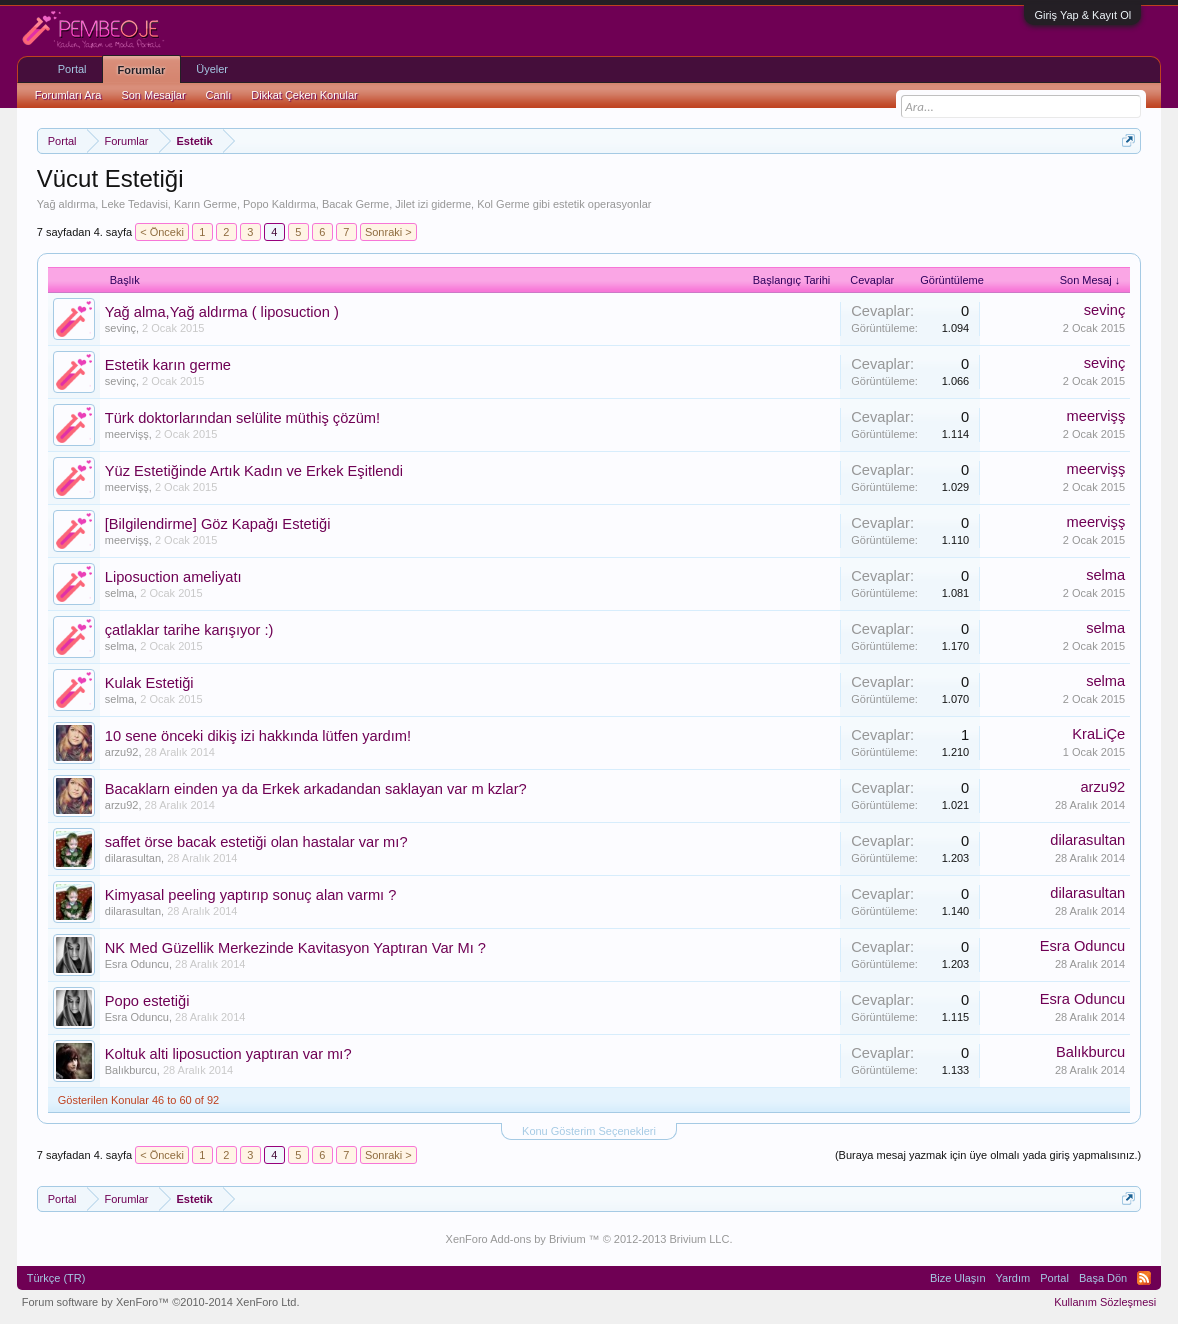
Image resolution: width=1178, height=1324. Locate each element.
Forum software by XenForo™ (161, 1302)
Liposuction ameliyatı (173, 577)
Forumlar (142, 70)
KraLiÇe (1098, 734)
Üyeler (212, 69)
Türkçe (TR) (56, 1278)
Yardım (1013, 1278)
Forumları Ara (68, 95)
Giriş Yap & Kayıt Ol (1082, 15)
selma (119, 593)
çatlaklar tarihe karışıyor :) (189, 630)
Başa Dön (1103, 1278)
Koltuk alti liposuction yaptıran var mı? (228, 1054)
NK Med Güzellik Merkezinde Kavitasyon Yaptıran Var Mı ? (295, 948)
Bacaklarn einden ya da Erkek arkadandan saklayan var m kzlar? (316, 789)
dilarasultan (133, 858)
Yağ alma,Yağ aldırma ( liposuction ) (222, 312)
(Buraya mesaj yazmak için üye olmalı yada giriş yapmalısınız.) (988, 1155)
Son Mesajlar (153, 95)
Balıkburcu (131, 1070)
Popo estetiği (147, 1001)
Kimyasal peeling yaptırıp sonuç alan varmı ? (251, 895)
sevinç (120, 328)
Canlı (219, 95)
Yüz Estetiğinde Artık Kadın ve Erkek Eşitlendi (254, 471)
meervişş (127, 434)
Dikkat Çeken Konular (304, 95)
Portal (72, 69)
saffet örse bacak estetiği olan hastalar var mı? (256, 842)
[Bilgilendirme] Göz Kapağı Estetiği (218, 524)
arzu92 (122, 752)
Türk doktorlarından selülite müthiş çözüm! (242, 418)
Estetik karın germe (168, 365)
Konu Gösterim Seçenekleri (589, 1131)
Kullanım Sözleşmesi (1105, 1302)
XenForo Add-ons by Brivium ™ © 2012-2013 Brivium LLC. (589, 1239)
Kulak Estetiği (149, 683)
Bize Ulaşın (958, 1278)
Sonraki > (388, 232)
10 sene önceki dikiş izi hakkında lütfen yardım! (258, 736)
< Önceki (162, 232)
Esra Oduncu (137, 964)
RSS (1144, 1278)
